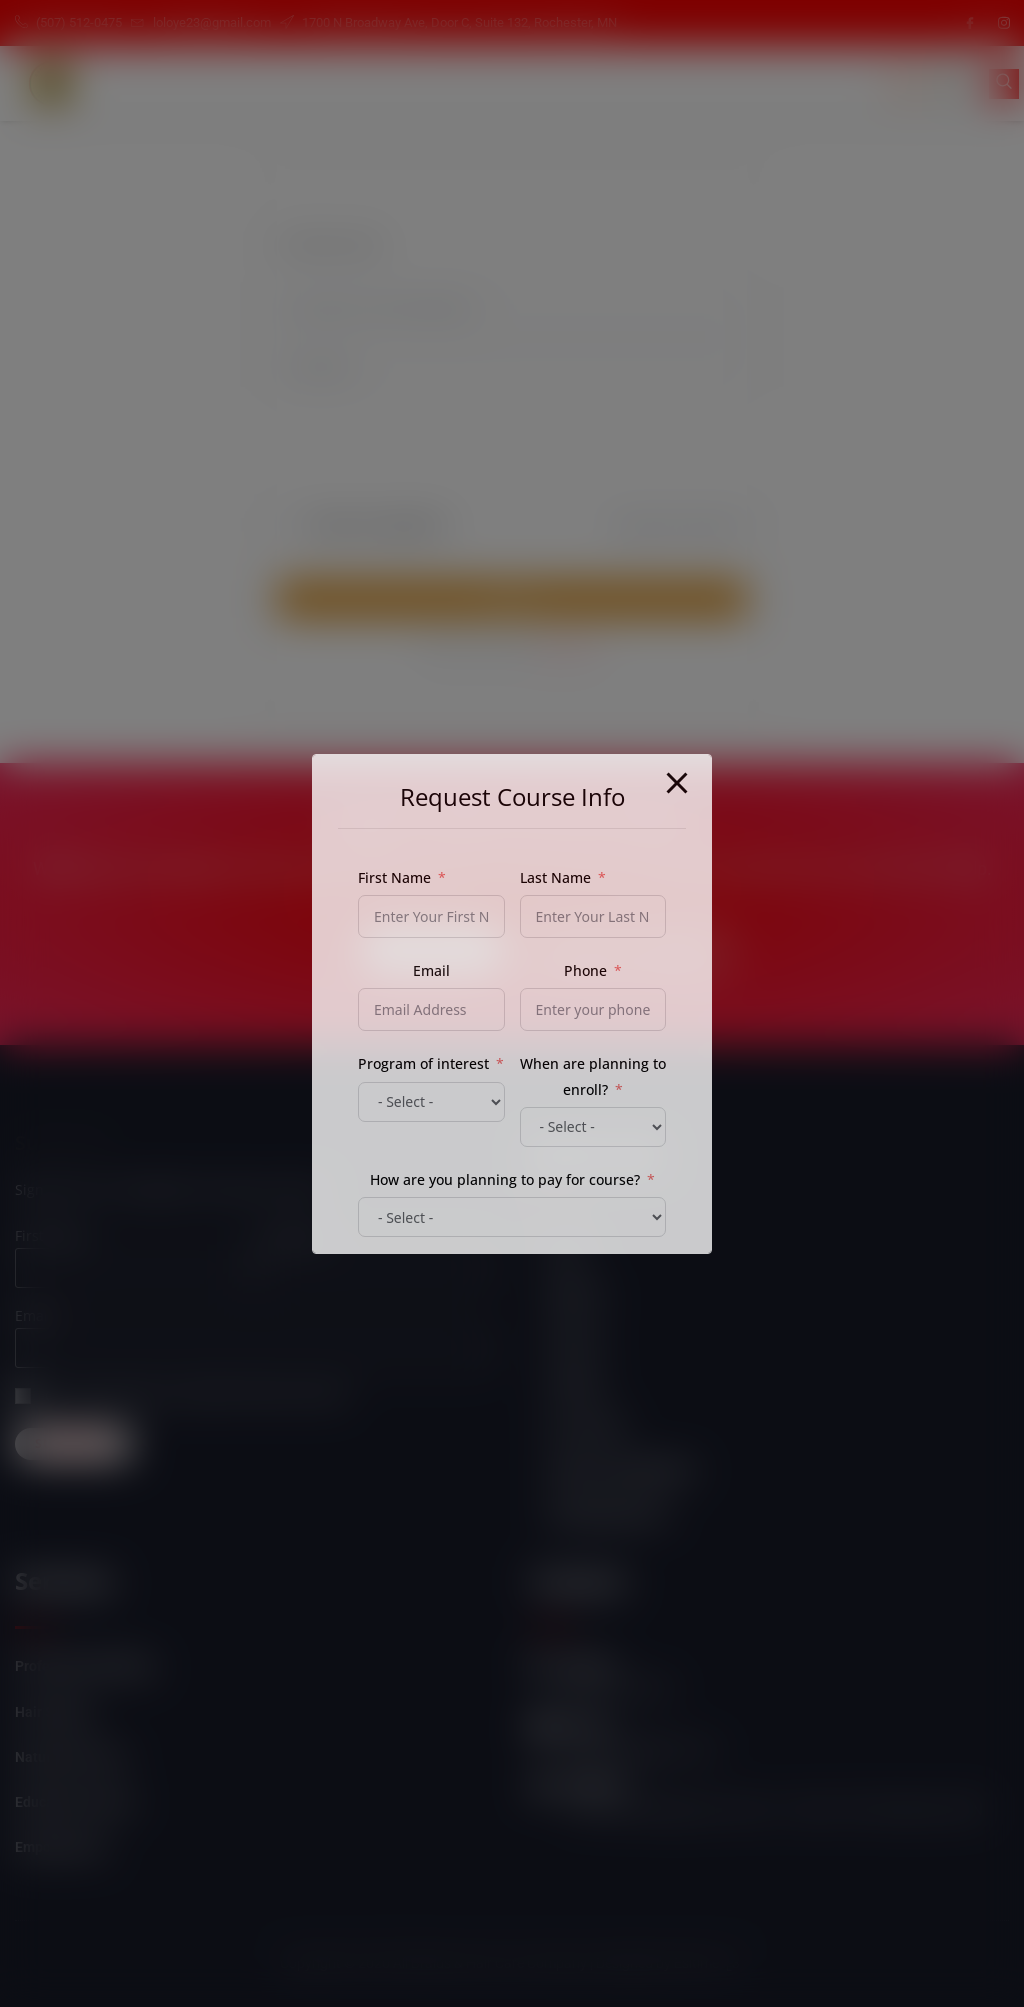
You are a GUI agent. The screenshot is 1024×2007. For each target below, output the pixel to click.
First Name (394, 877)
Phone (585, 970)
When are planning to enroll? (593, 1076)
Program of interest (423, 1063)
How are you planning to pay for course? (505, 1179)
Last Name (555, 877)
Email (431, 970)
